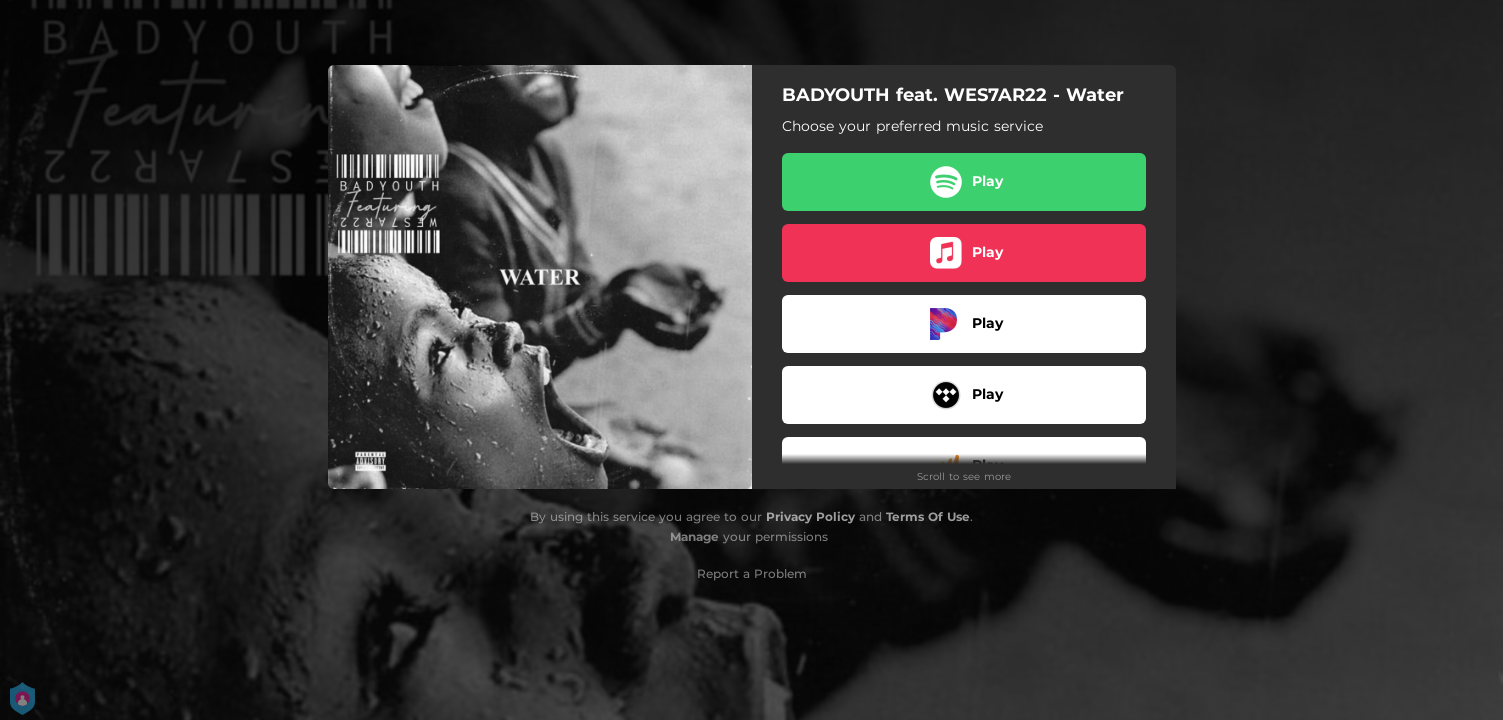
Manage (694, 536)
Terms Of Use (928, 516)
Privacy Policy (810, 516)
